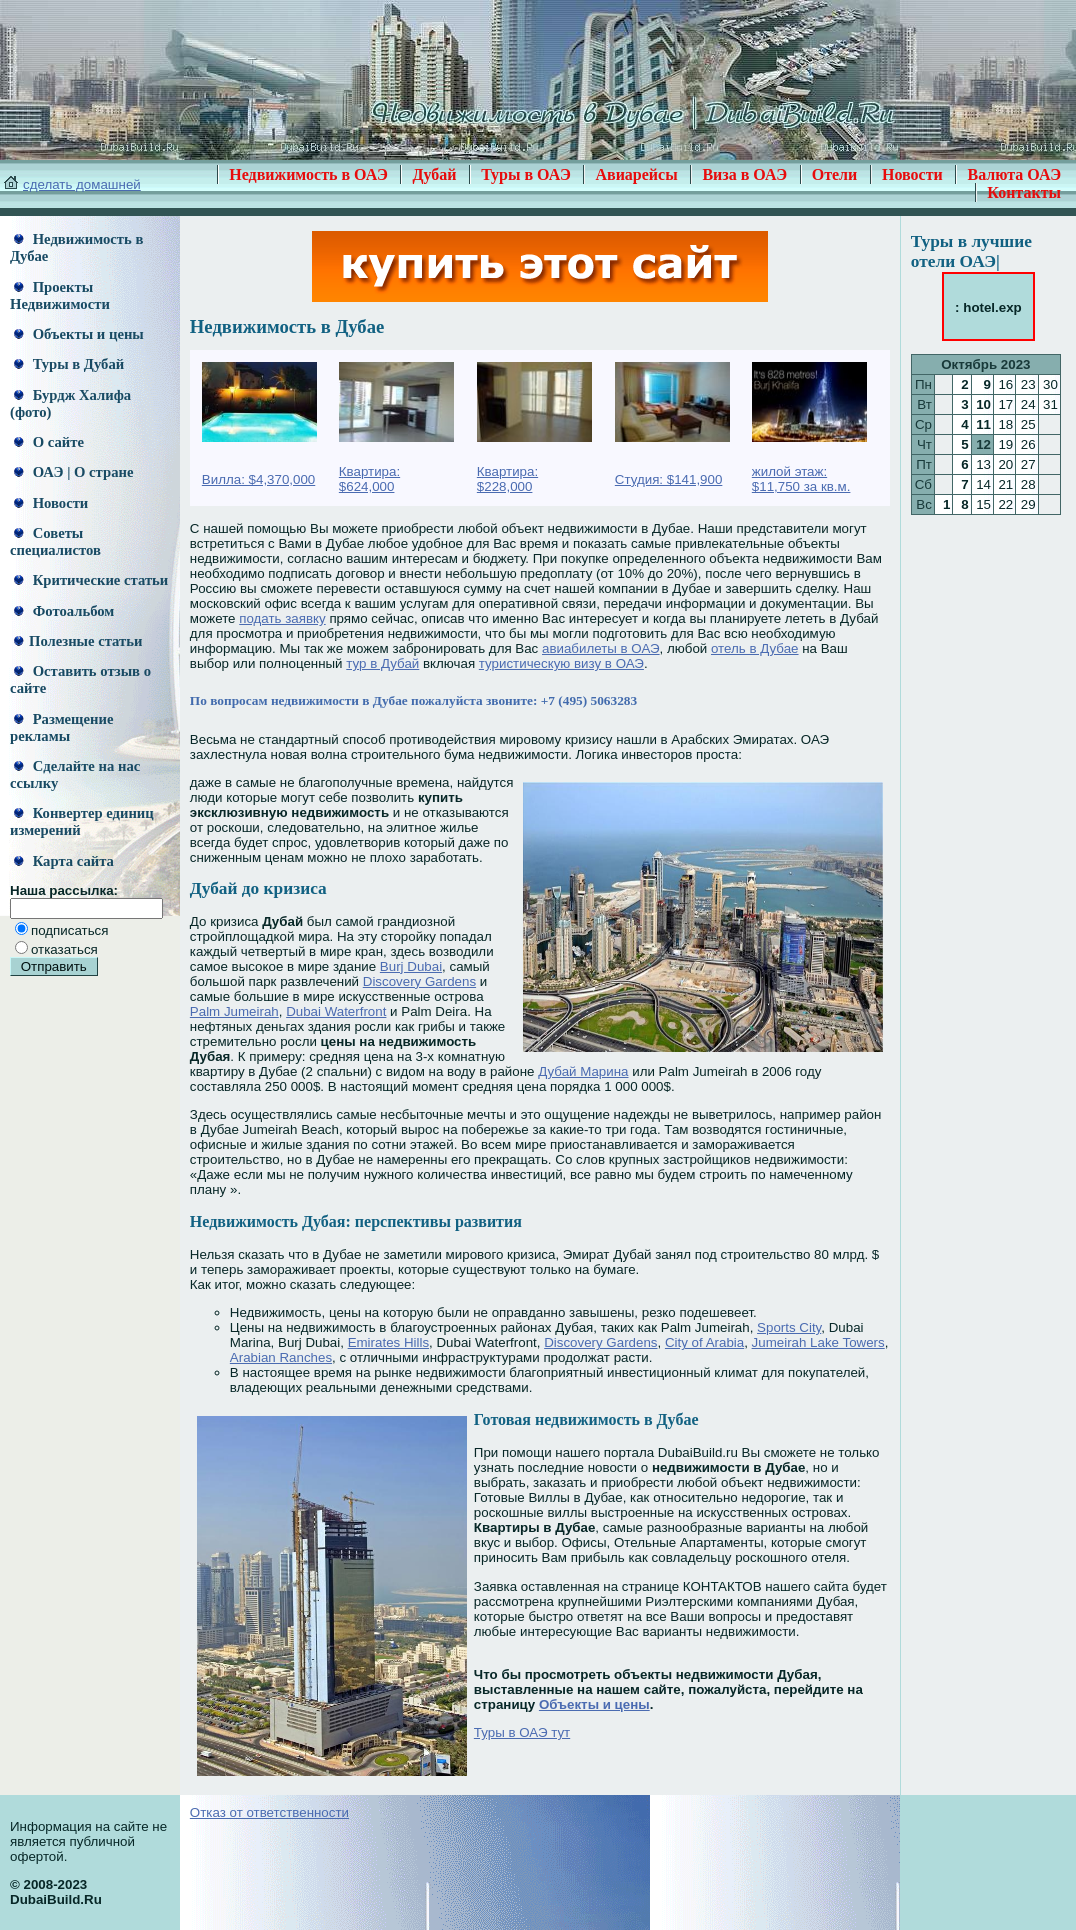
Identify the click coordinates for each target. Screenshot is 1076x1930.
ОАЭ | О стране (73, 472)
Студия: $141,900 (669, 479)
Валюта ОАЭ (1014, 174)
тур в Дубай (382, 663)
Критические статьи (91, 580)
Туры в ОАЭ (526, 174)
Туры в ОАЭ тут (522, 1732)
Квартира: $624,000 (369, 479)
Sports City (789, 1327)
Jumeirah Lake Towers (818, 1342)
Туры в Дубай (69, 364)
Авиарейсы (636, 174)
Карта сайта (64, 861)
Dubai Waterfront (336, 1011)
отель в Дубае (755, 648)
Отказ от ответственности (269, 1812)
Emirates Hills (388, 1342)
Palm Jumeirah (234, 1011)
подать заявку (282, 618)
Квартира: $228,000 (507, 479)
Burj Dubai (411, 966)
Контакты (1024, 192)
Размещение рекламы (61, 727)
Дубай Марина (583, 1071)
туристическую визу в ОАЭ (561, 663)
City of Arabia (704, 1342)
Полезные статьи (78, 641)
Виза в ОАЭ (744, 174)
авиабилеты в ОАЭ (601, 648)
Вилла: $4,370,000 (258, 479)
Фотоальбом (64, 611)
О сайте (49, 442)
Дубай (434, 174)
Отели (835, 174)
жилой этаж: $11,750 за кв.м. (801, 479)
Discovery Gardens (419, 981)
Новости (912, 174)
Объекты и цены (79, 334)
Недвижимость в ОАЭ (308, 174)
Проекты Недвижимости (60, 295)
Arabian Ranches (281, 1357)
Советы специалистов (55, 541)
